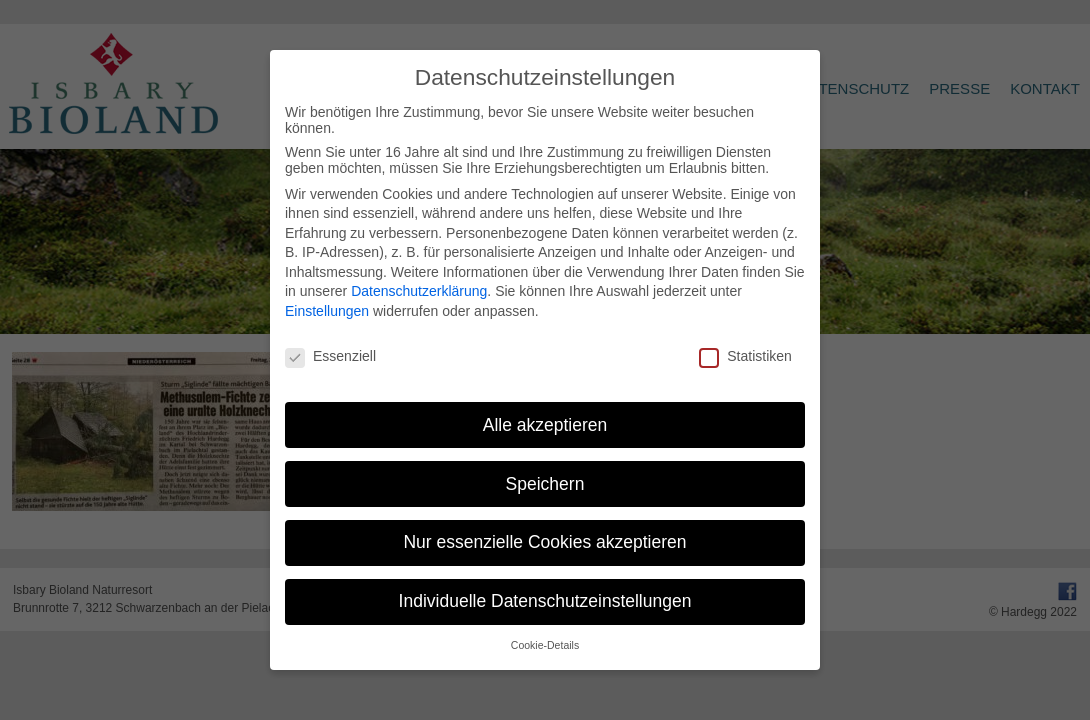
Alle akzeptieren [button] (545, 425)
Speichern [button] (545, 484)
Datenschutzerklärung (419, 291)
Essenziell (330, 356)
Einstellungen (327, 311)
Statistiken (745, 356)
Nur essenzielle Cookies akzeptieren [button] (544, 542)
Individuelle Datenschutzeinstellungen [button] (545, 601)
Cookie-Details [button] (545, 645)
